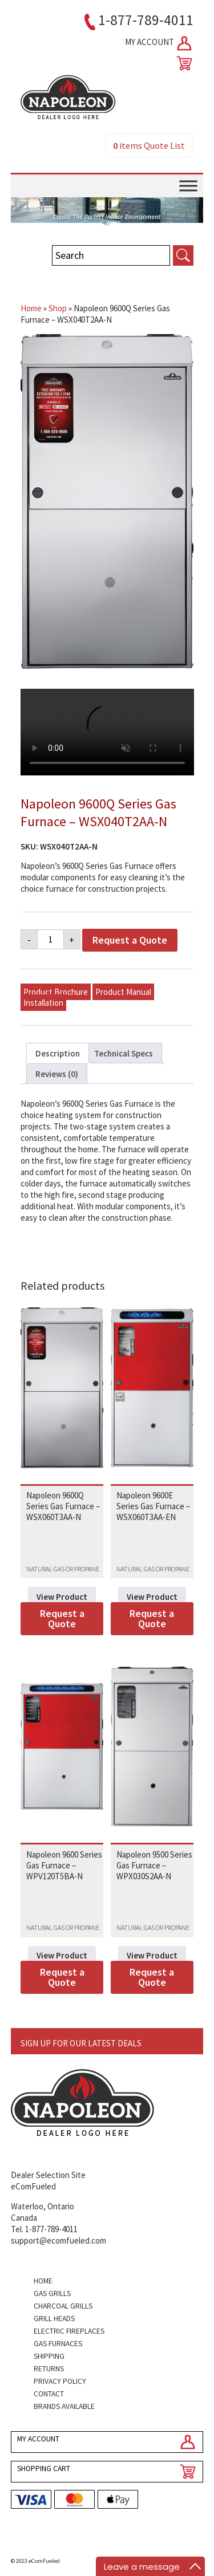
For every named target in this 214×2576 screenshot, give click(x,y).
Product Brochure (55, 991)
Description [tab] (57, 1053)
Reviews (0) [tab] (56, 1073)
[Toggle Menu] (188, 186)
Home (31, 308)
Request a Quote (129, 939)
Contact (49, 2394)
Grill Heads (54, 2318)
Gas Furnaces (58, 2344)
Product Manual (123, 991)
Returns (49, 2369)
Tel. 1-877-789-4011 (44, 2229)
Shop (58, 308)
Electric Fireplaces (69, 2331)
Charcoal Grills (63, 2306)
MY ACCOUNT (159, 43)
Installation (43, 1002)
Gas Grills (52, 2293)
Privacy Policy (60, 2381)
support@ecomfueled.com (58, 2240)
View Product (62, 1596)
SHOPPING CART (43, 2468)
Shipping (49, 2356)
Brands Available (64, 2406)
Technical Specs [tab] (123, 1053)
